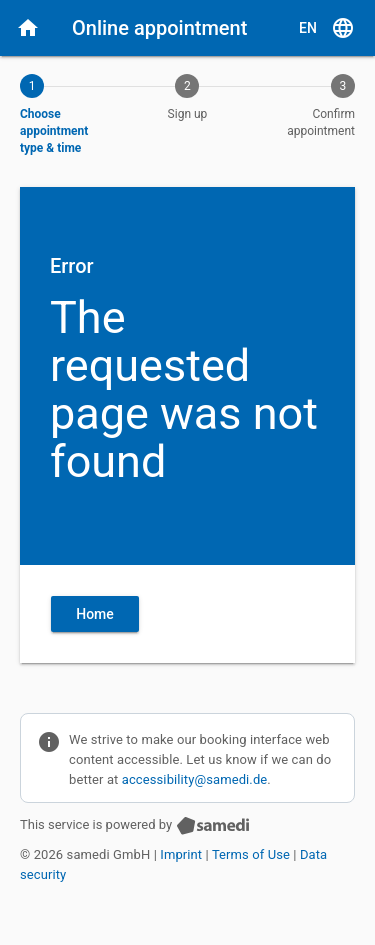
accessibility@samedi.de (195, 779)
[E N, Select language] (327, 28)
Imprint (181, 854)
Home (95, 614)
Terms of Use (251, 854)
